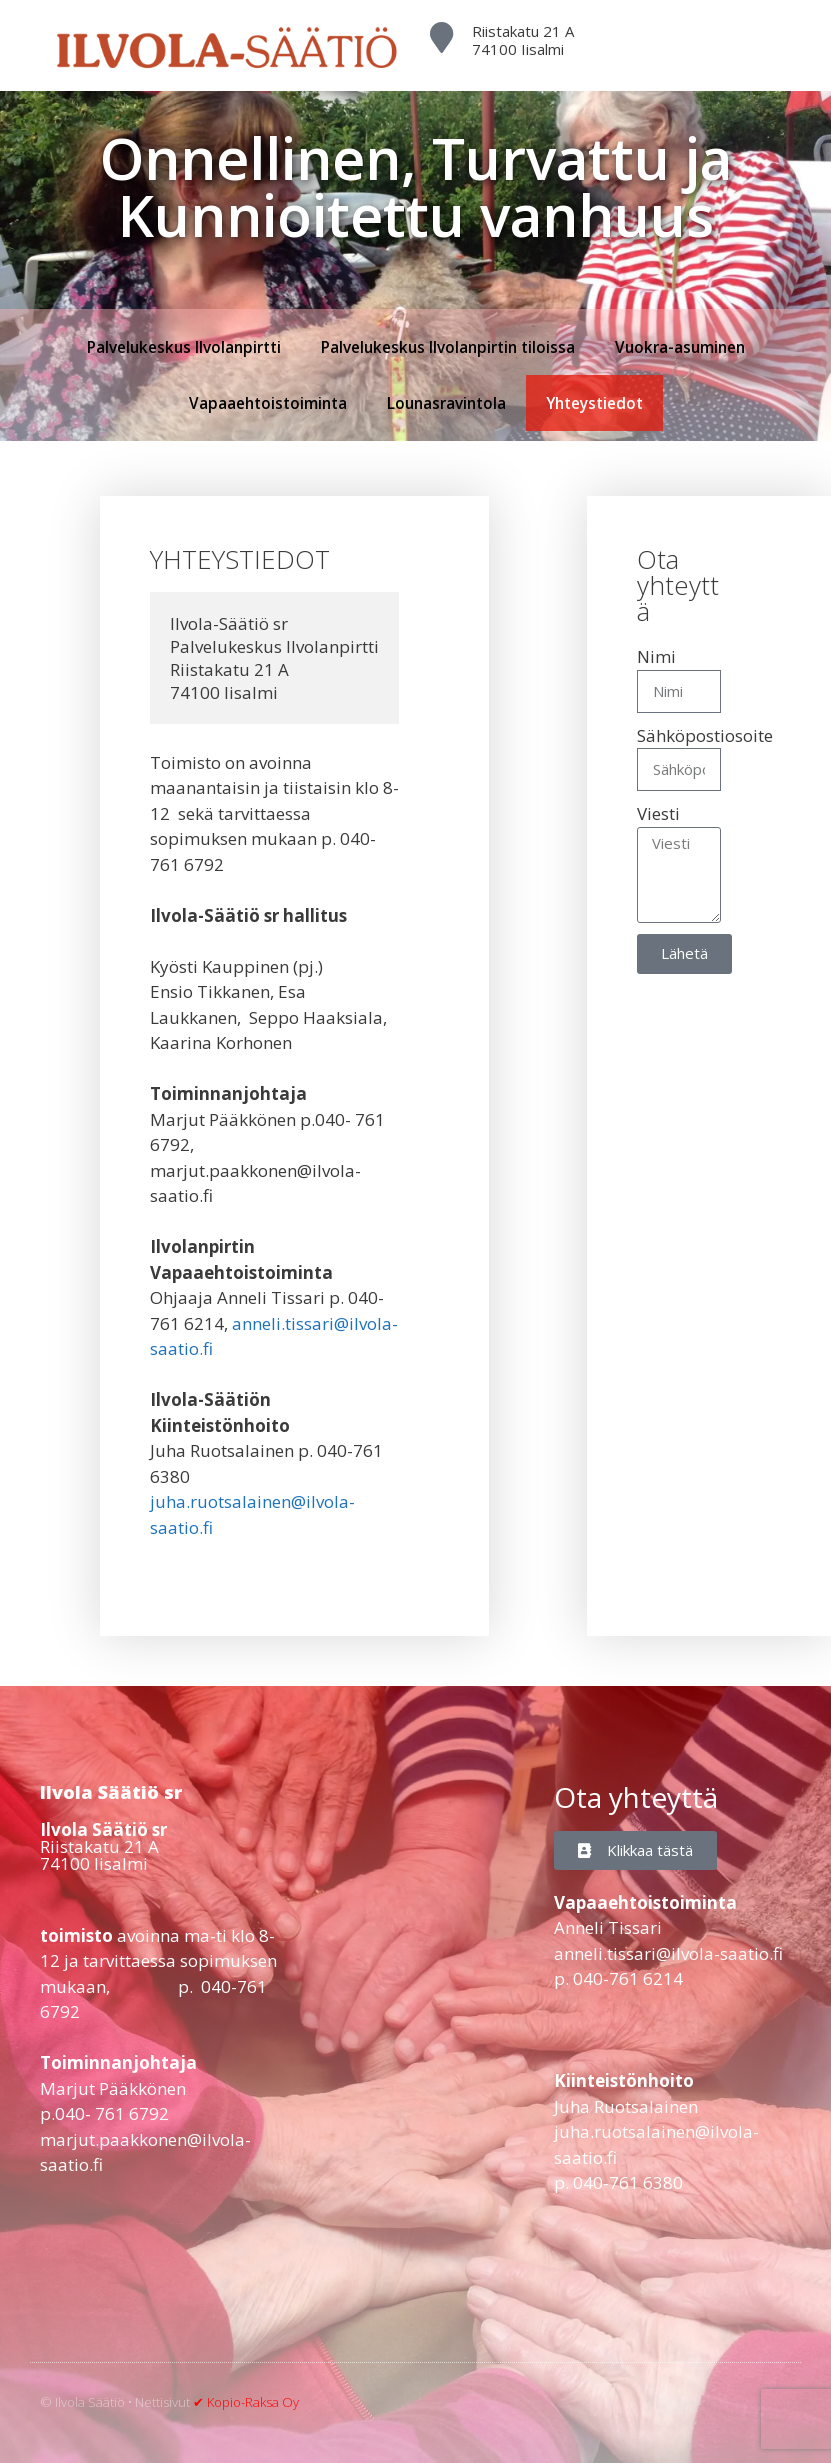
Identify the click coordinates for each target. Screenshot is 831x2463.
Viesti (658, 813)
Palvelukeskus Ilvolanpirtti (184, 347)
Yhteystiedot (594, 403)
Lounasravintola (446, 403)
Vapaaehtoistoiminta (268, 403)
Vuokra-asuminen (680, 347)
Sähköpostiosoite (705, 735)
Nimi (656, 656)
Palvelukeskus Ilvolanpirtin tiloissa (448, 347)
